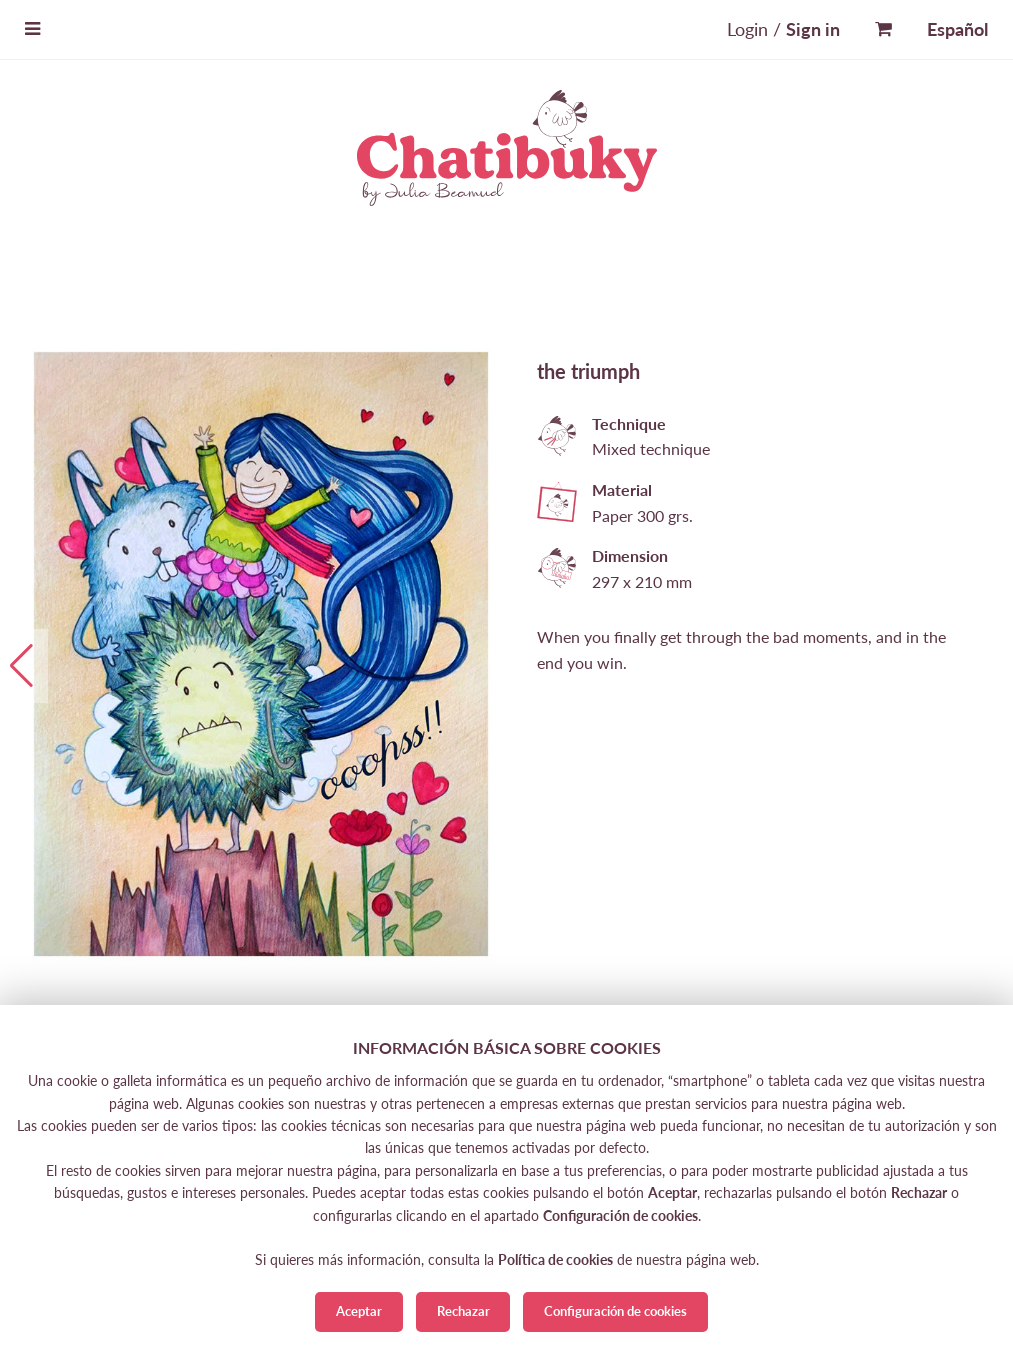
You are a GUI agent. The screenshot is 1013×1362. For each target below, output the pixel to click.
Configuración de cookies (615, 1311)
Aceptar (359, 1311)
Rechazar (463, 1311)
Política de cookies (555, 1259)
